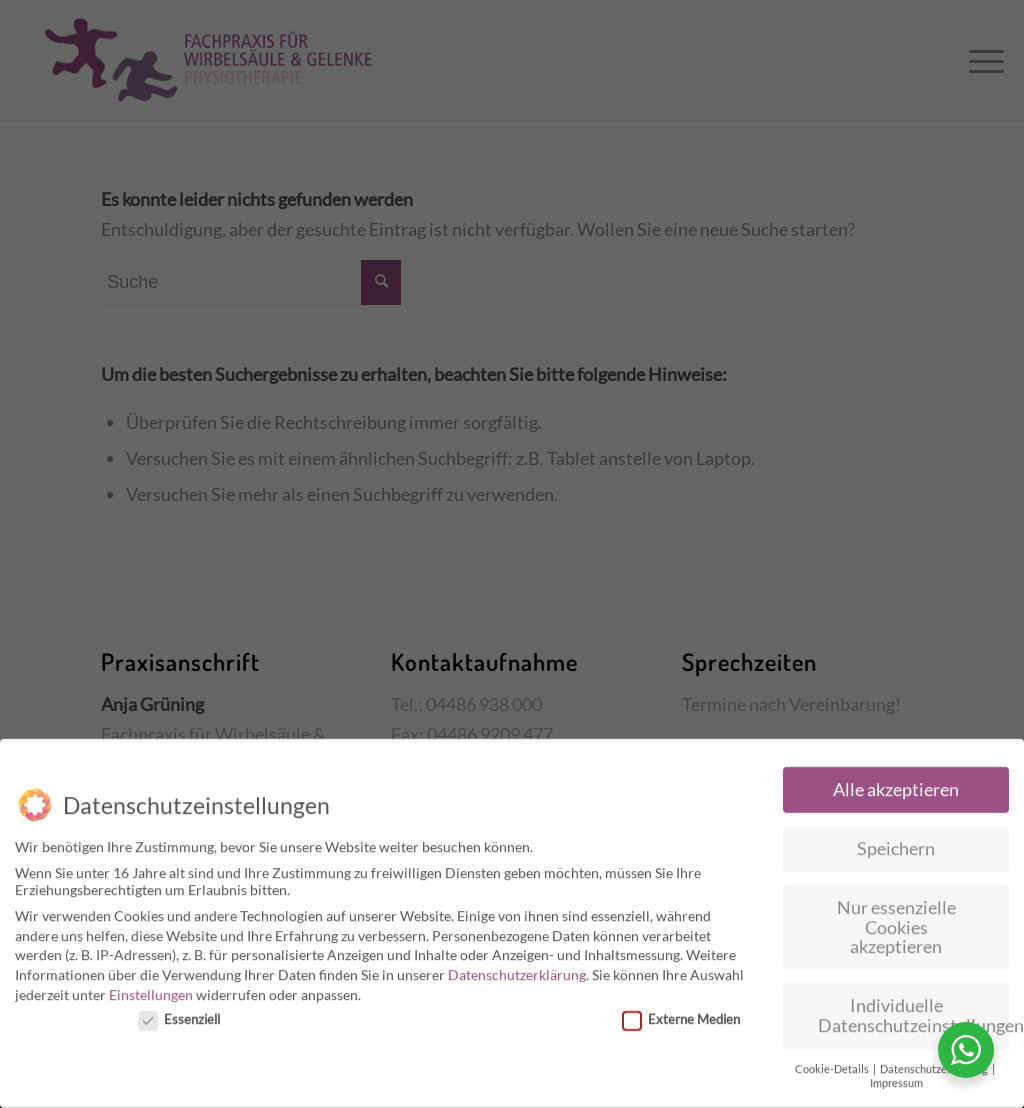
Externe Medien (681, 1013)
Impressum (896, 1077)
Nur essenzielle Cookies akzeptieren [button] (896, 921)
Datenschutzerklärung (517, 968)
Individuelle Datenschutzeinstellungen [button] (913, 1009)
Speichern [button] (896, 842)
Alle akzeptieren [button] (896, 783)
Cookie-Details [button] (833, 1063)
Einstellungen (151, 988)
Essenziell (179, 1013)
